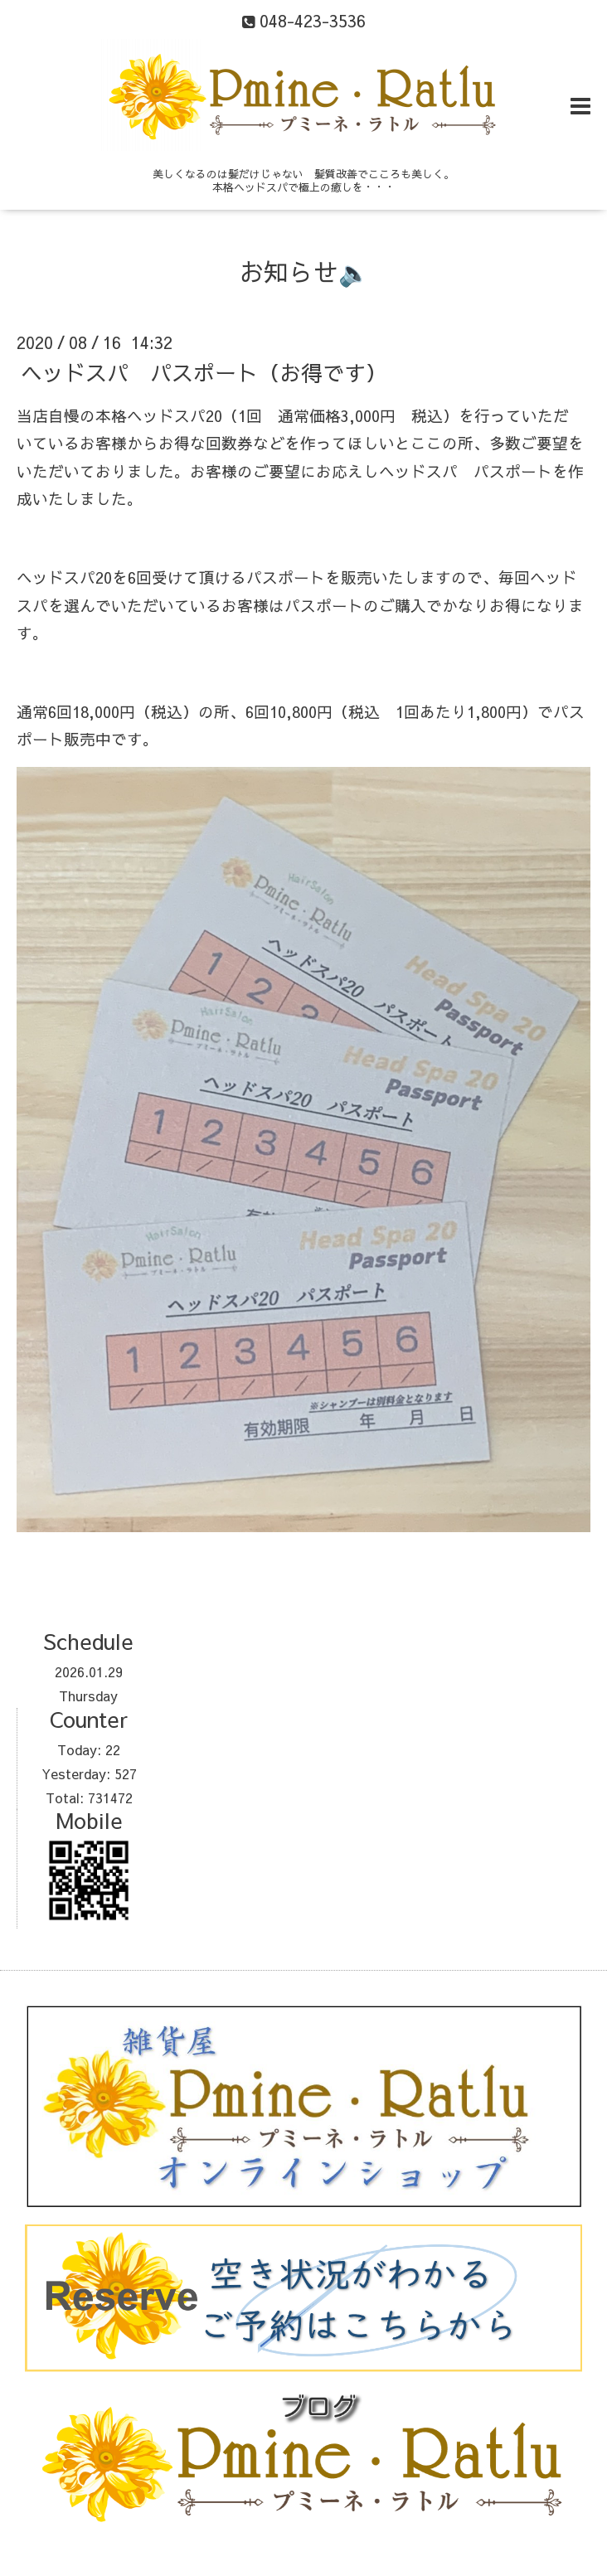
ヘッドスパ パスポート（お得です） (204, 371)
